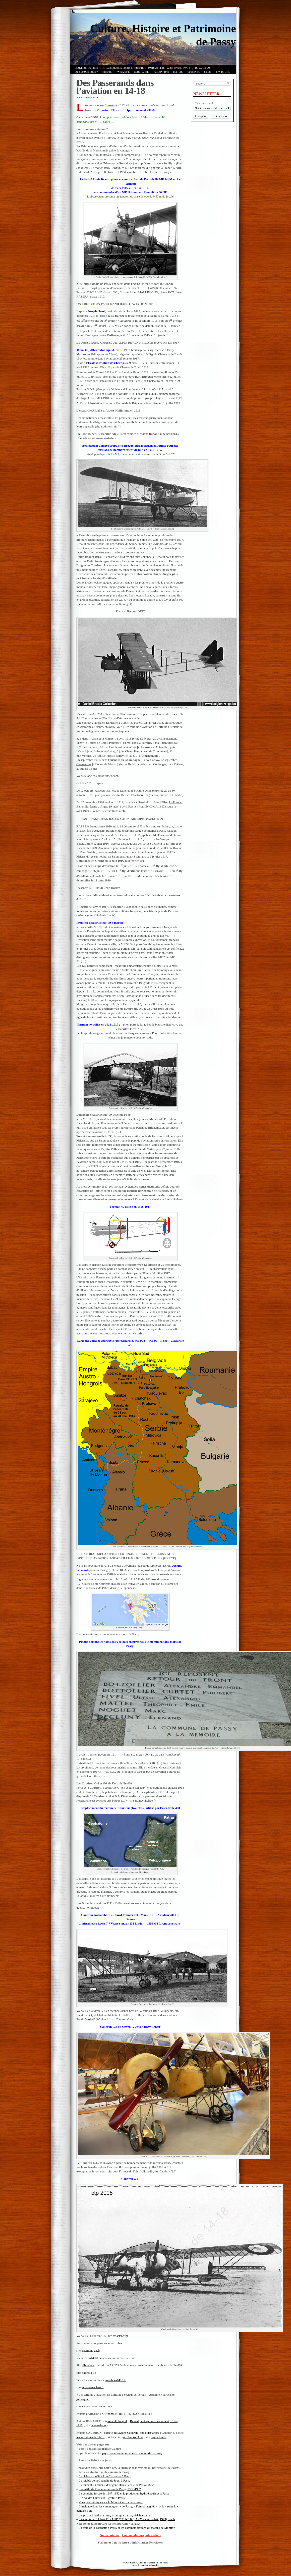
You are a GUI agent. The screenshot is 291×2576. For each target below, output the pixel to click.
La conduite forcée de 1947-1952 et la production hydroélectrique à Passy (124, 2493)
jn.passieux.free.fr (92, 2387)
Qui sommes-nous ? (86, 72)
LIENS (207, 72)
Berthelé (90, 2019)
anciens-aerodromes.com (97, 2406)
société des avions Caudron (121, 2432)
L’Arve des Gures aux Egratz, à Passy (102, 2497)
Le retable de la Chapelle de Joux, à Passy (104, 2480)
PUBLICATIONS (161, 72)
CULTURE (178, 72)
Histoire (107, 72)
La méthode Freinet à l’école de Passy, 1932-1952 (110, 2489)
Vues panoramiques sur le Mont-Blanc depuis (111, 2502)
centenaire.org (99, 2425)
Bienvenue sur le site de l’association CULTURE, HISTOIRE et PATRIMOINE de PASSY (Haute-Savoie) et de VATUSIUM (142, 68)
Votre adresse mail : (204, 103)
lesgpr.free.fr (159, 2437)
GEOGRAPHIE (141, 72)
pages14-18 (89, 2372)
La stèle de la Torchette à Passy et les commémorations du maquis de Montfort (127, 2527)
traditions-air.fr (90, 2350)
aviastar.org (152, 2432)
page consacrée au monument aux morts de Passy (132, 2453)
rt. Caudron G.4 (133, 2437)
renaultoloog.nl (117, 2421)
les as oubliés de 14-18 (90, 2437)
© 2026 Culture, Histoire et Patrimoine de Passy (145, 2562)
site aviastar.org (117, 2335)
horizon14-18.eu (91, 2358)
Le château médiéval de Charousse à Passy (105, 2476)
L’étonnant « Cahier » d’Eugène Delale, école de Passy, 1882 (116, 2485)
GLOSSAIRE (193, 72)
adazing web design (150, 2565)
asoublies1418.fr (116, 2380)
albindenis (88, 2365)
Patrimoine (123, 72)
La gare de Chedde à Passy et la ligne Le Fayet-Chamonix (114, 2515)
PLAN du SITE (222, 72)
